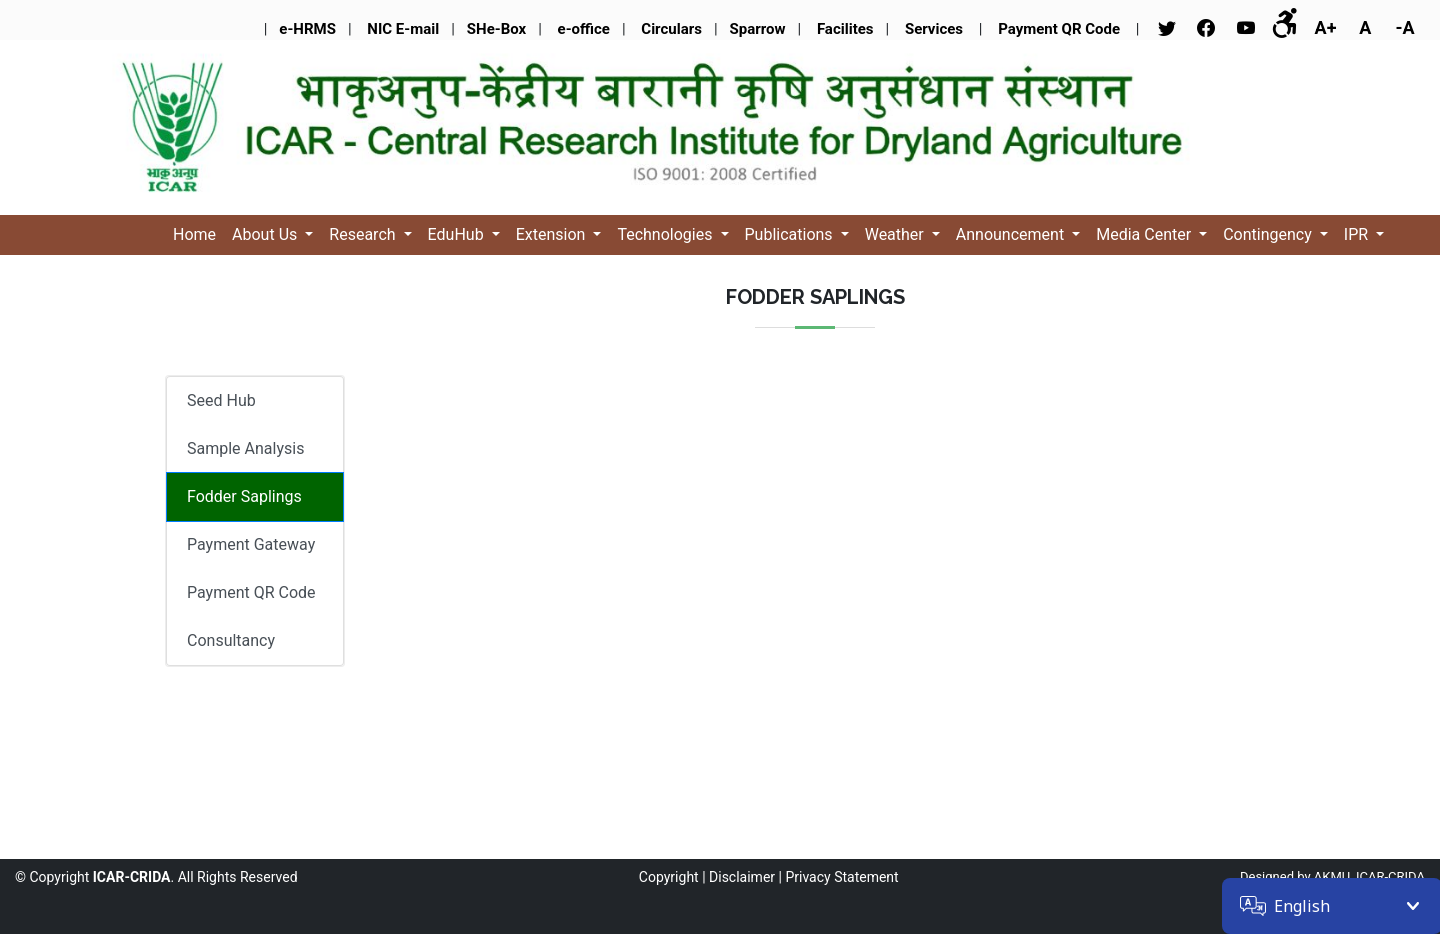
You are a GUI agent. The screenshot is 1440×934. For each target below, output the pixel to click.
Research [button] (364, 234)
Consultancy (231, 640)
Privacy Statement (841, 877)
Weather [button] (896, 234)
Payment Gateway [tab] (251, 544)
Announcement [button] (1012, 234)
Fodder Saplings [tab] (244, 496)
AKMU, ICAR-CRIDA (1369, 876)
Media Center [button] (1145, 234)
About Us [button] (266, 234)
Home (194, 234)
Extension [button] (553, 234)
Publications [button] (791, 234)
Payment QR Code (251, 592)
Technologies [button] (666, 234)
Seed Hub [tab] (221, 400)
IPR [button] (1358, 234)
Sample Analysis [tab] (245, 448)
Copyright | (672, 877)
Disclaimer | (745, 877)
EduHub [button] (458, 234)
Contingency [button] (1269, 234)
